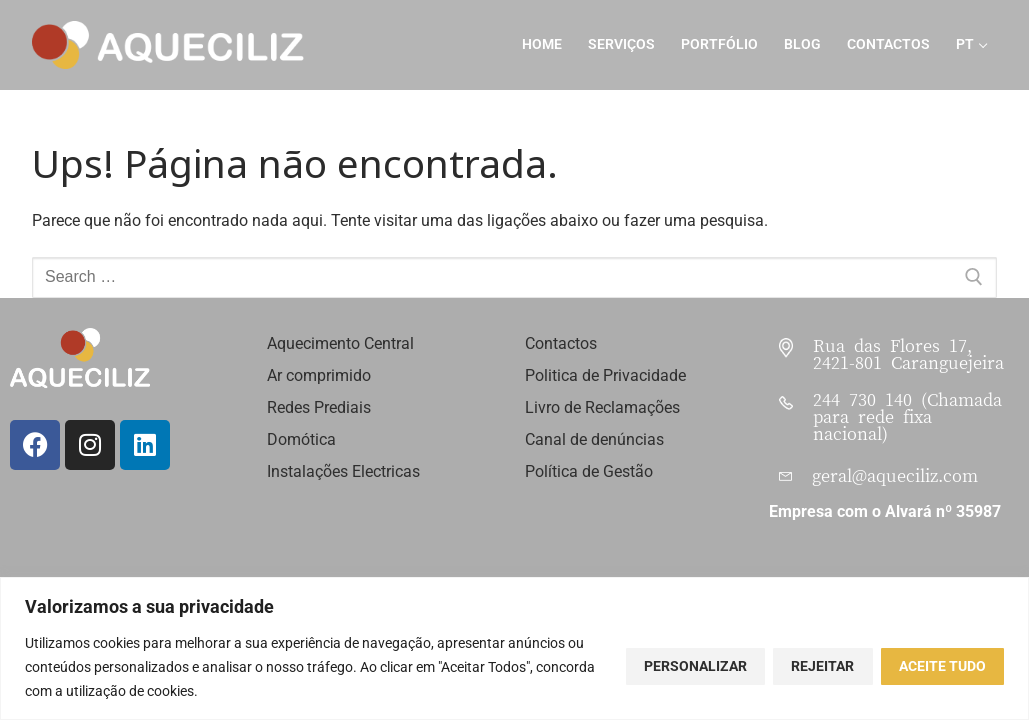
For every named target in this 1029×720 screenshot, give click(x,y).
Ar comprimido (319, 375)
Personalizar (695, 666)
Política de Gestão (589, 471)
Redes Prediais (319, 407)
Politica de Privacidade (605, 375)
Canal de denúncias (594, 439)
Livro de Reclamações (602, 407)
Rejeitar (822, 666)
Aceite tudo (942, 666)
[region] (514, 648)
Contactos (561, 343)
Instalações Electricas (343, 471)
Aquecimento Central (340, 343)
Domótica (303, 439)
